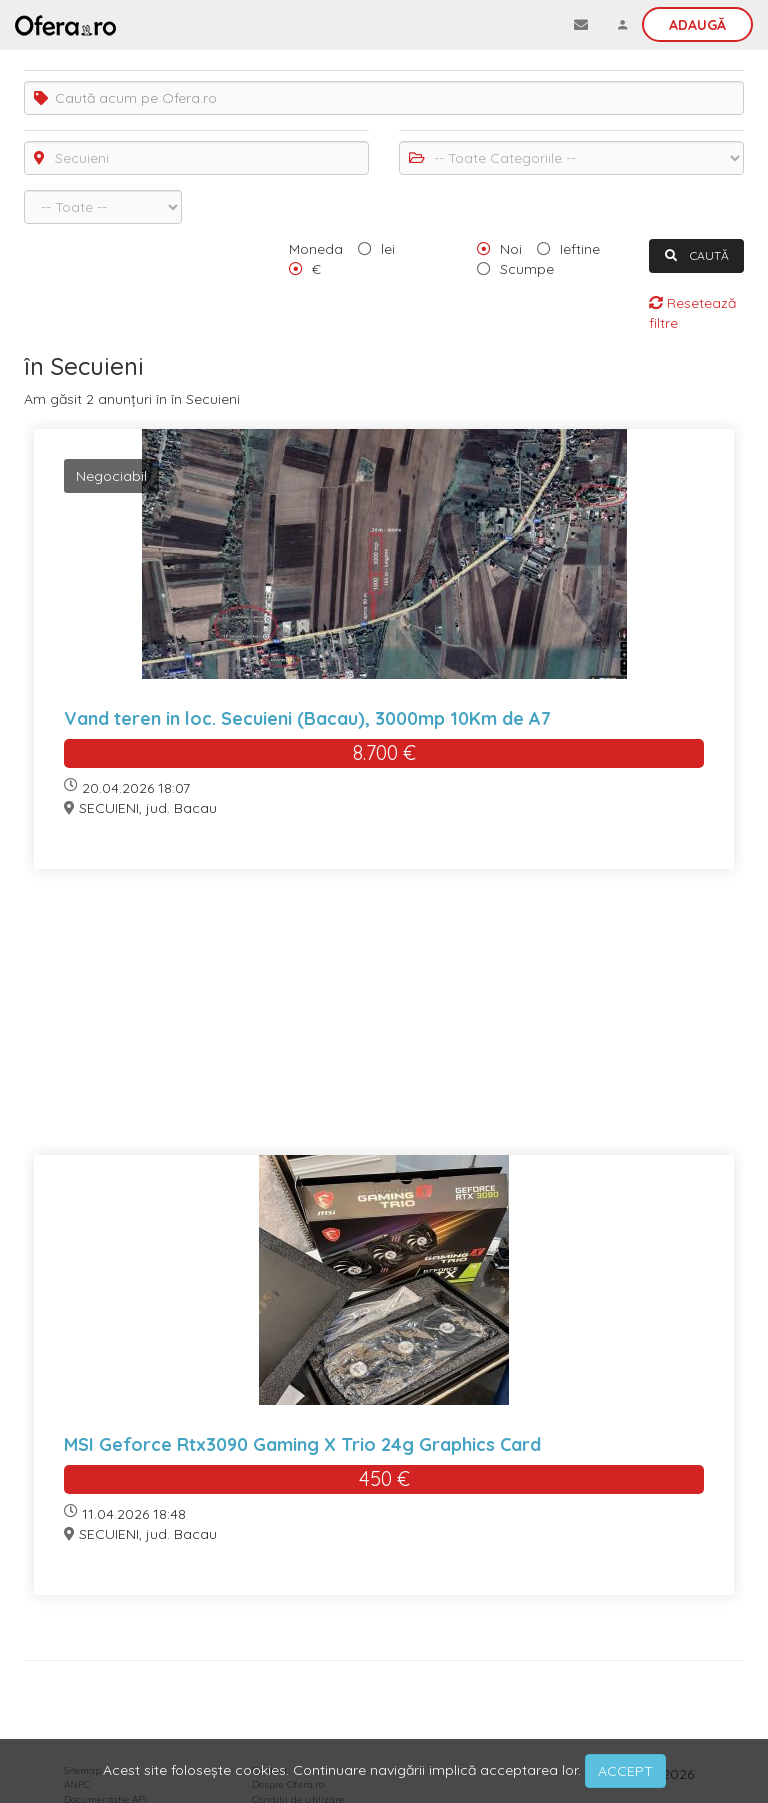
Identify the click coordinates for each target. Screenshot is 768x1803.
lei (388, 249)
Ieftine (580, 249)
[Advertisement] (384, 1024)
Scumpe (527, 269)
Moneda (316, 249)
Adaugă (697, 25)
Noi (511, 249)
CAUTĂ (697, 255)
